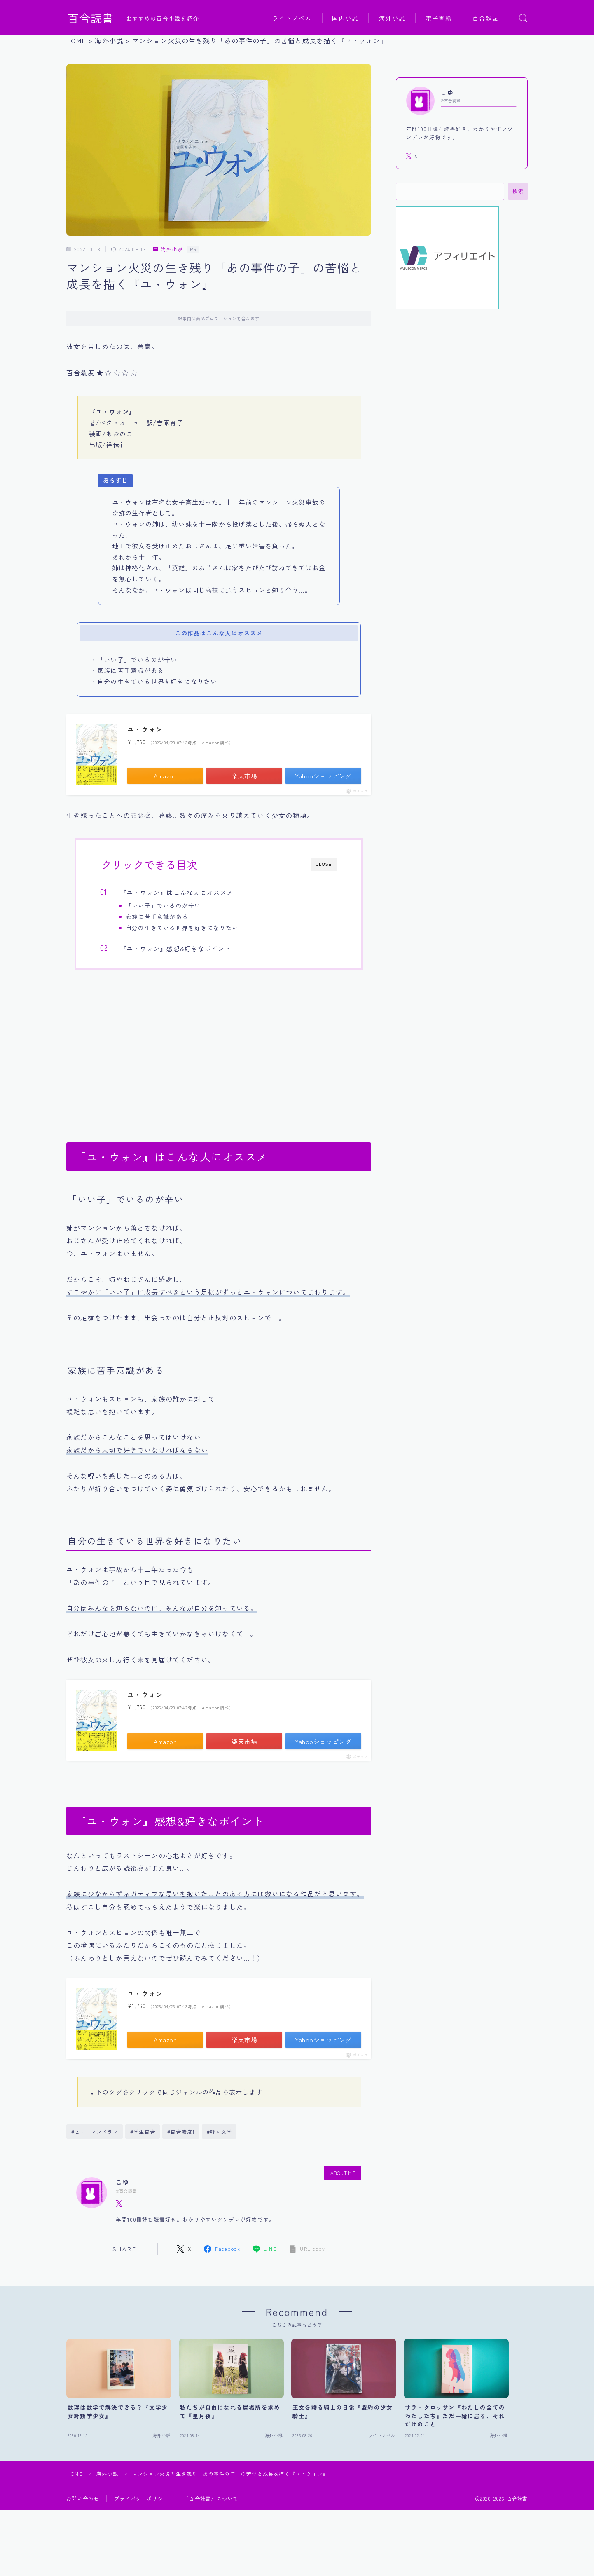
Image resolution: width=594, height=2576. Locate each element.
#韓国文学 (219, 2131)
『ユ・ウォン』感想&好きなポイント (175, 948)
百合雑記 (485, 18)
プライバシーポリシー (141, 2498)
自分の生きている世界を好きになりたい (182, 928)
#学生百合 (142, 2131)
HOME (74, 2473)
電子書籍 (439, 18)
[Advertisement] (218, 1051)
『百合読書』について (211, 2498)
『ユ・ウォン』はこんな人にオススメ (176, 892)
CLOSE (324, 864)
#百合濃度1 (181, 2131)
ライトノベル (292, 18)
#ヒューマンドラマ (94, 2131)
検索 (518, 191)
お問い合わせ (82, 2498)
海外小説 (392, 18)
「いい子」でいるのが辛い (163, 905)
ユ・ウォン (145, 729)
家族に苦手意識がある (157, 916)
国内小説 (345, 18)
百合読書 (91, 18)
